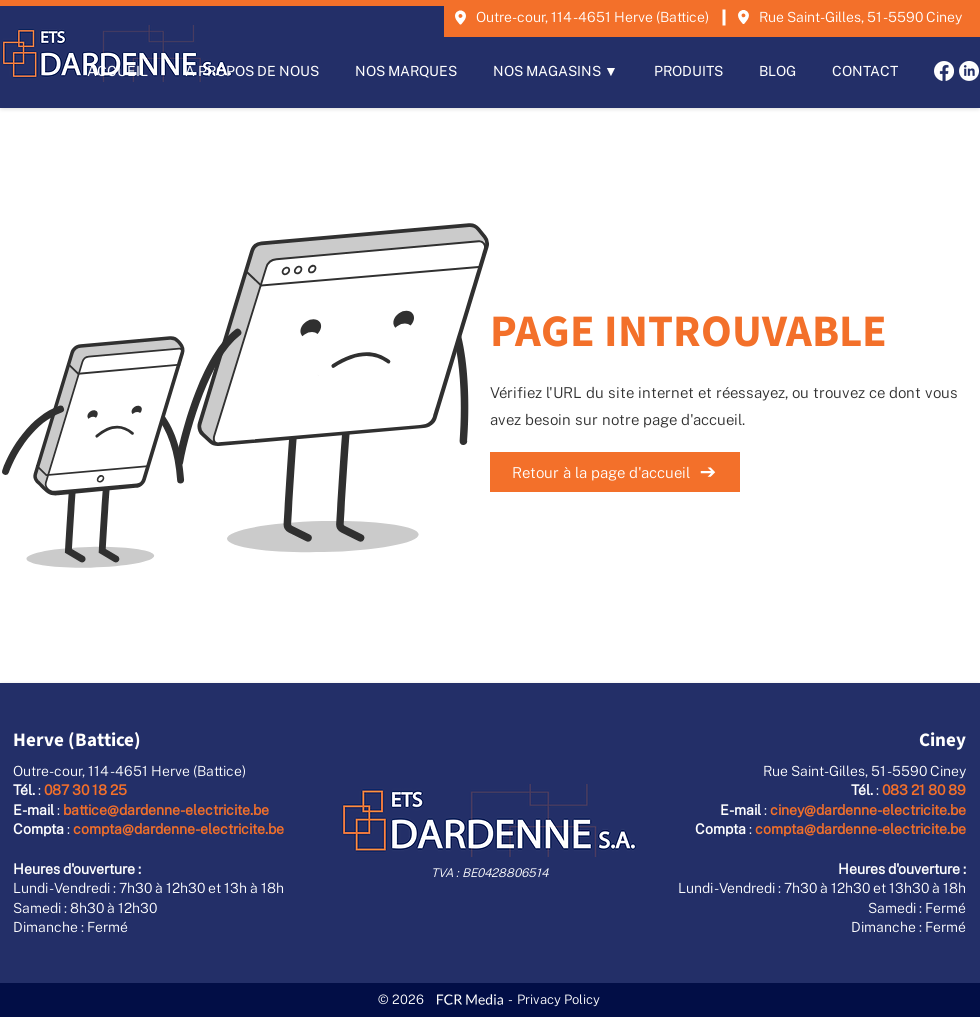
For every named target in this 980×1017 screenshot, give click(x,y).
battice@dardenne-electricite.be (166, 810)
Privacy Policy (558, 999)
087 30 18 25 (85, 790)
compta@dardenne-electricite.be (178, 829)
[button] (555, 71)
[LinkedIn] (969, 71)
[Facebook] (944, 71)
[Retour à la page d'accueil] (615, 472)
